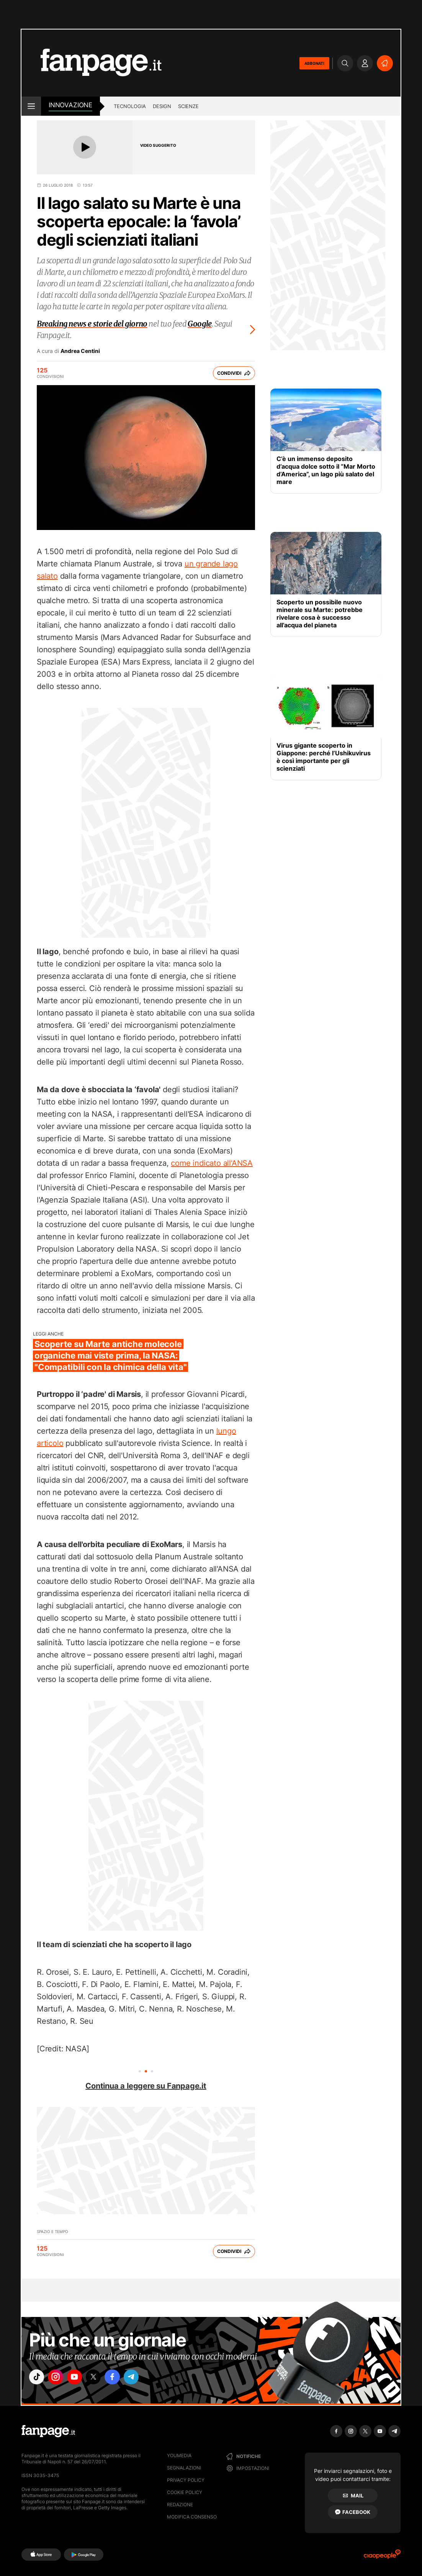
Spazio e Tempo (52, 2231)
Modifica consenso (192, 2517)
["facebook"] (123, 2378)
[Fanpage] (48, 2431)
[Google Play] (83, 2554)
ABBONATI (314, 63)
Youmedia (179, 2455)
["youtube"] (81, 2378)
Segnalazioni (184, 2468)
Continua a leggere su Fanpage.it (145, 2085)
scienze (188, 106)
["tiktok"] (38, 2378)
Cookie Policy (184, 2492)
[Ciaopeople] (382, 2556)
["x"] (102, 2378)
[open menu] (31, 106)
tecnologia (130, 106)
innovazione (70, 105)
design (162, 106)
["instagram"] (59, 2378)
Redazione (180, 2504)
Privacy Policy (185, 2480)
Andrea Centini (80, 351)
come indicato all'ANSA (212, 1163)
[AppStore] (41, 2554)
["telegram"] (145, 2378)
